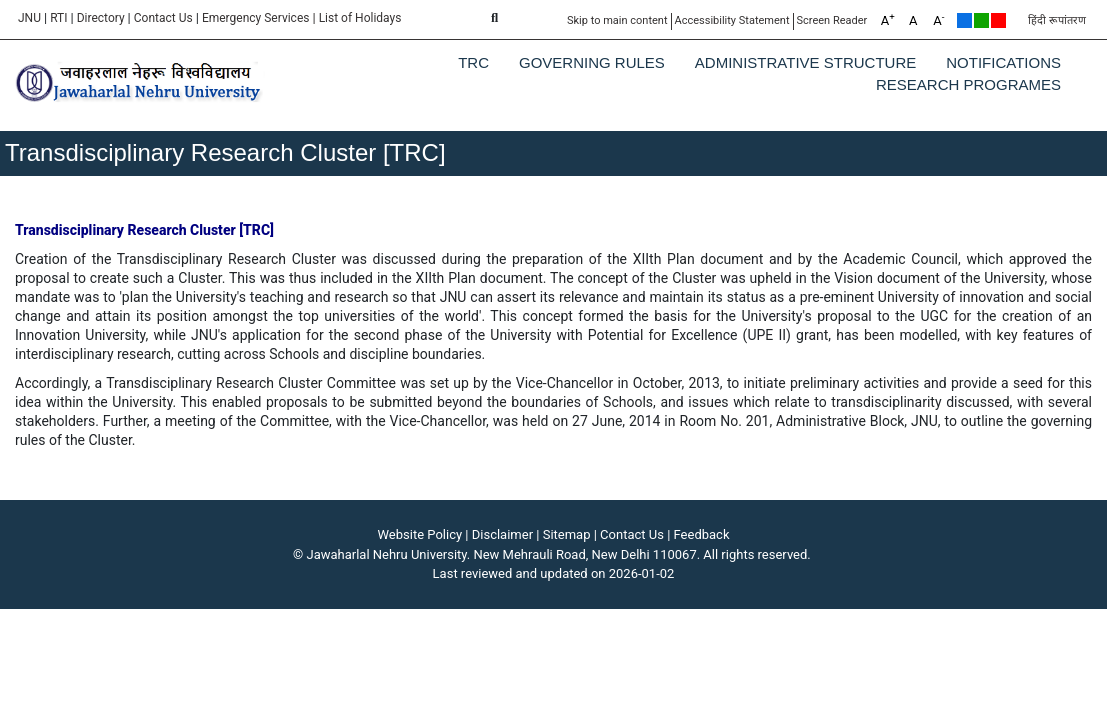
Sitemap (567, 534)
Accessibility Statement (732, 20)
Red (998, 20)
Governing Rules (592, 62)
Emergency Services (256, 18)
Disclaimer (502, 534)
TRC (473, 62)
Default (964, 20)
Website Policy (420, 534)
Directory (101, 18)
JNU (29, 18)
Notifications (1003, 62)
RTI (58, 18)
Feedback (702, 534)
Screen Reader (832, 20)
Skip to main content (617, 20)
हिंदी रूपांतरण (1057, 20)
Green (981, 20)
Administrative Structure (805, 62)
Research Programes (968, 84)
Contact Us (163, 18)
